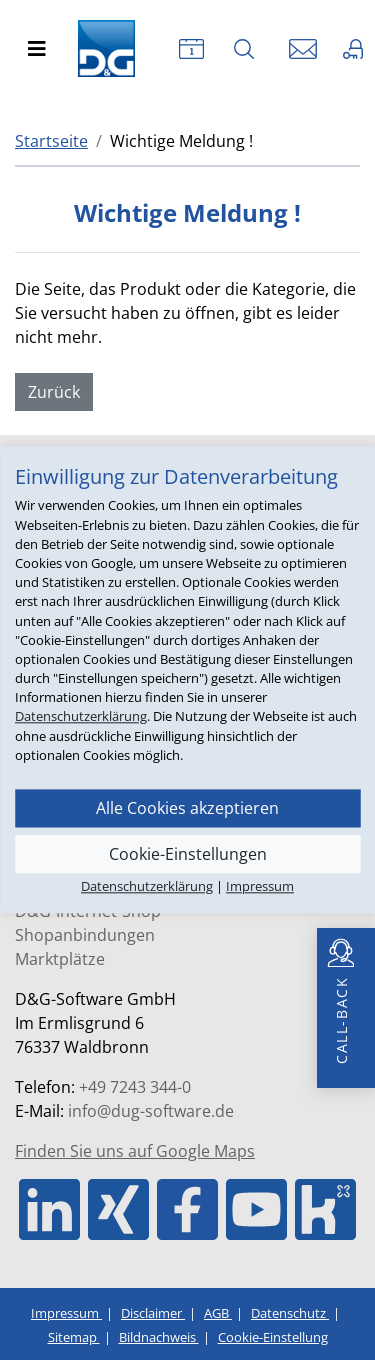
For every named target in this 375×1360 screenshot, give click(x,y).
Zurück (54, 392)
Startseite (51, 141)
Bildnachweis (159, 1337)
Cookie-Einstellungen (188, 854)
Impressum (66, 1313)
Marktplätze (60, 959)
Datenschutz (290, 1313)
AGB (218, 1313)
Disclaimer (153, 1313)
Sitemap (74, 1337)
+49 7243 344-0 (135, 1087)
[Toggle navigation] (37, 49)
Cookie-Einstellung (273, 1337)
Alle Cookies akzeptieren (187, 808)
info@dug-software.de (151, 1111)
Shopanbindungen (85, 935)
